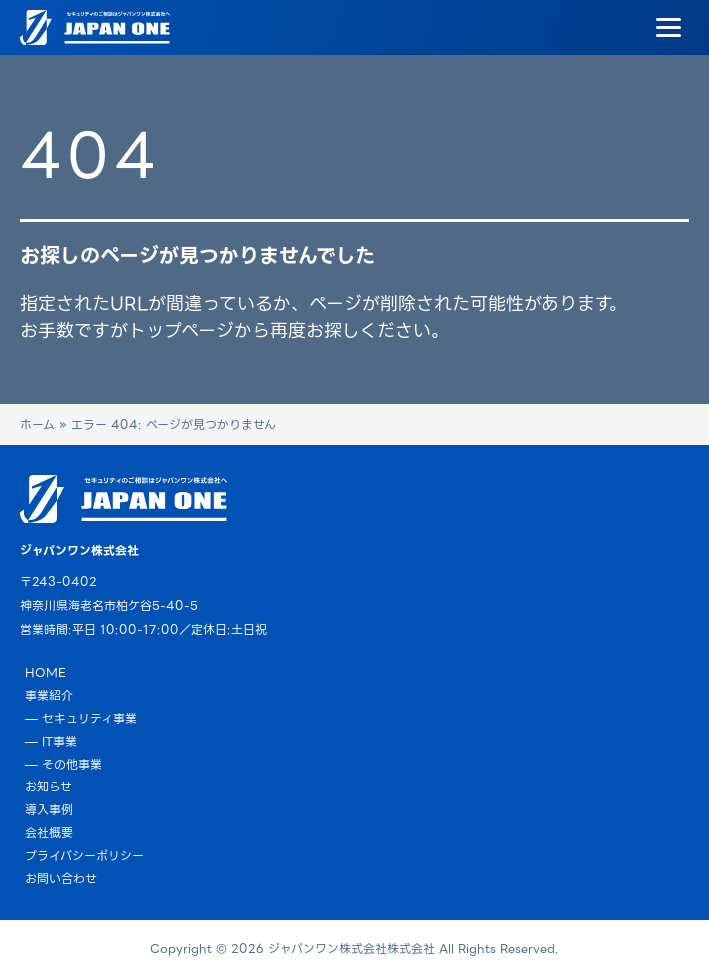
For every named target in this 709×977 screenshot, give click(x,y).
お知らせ (48, 786)
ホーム (37, 424)
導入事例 (49, 809)
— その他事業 (63, 764)
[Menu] (668, 28)
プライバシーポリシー (84, 855)
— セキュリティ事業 (81, 718)
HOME (45, 672)
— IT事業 (51, 741)
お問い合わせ (61, 878)
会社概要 (49, 832)
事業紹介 (49, 695)
